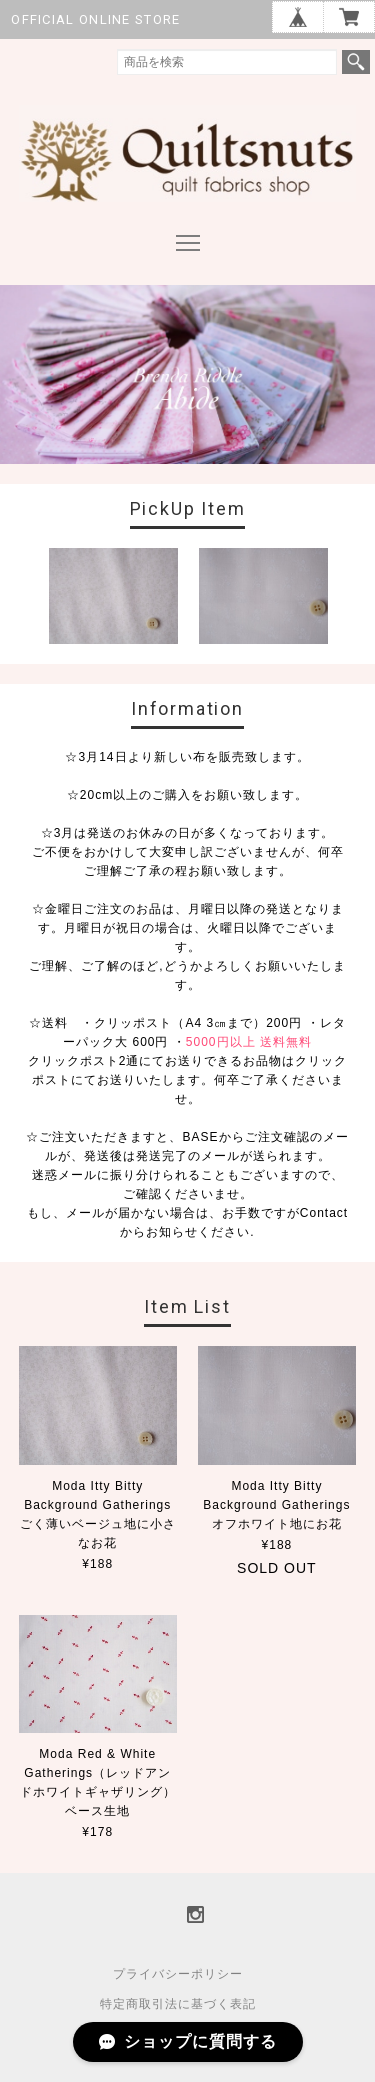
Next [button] (353, 601)
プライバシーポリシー (178, 1974)
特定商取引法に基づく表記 (178, 2004)
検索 (356, 62)
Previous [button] (23, 601)
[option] (112, 596)
